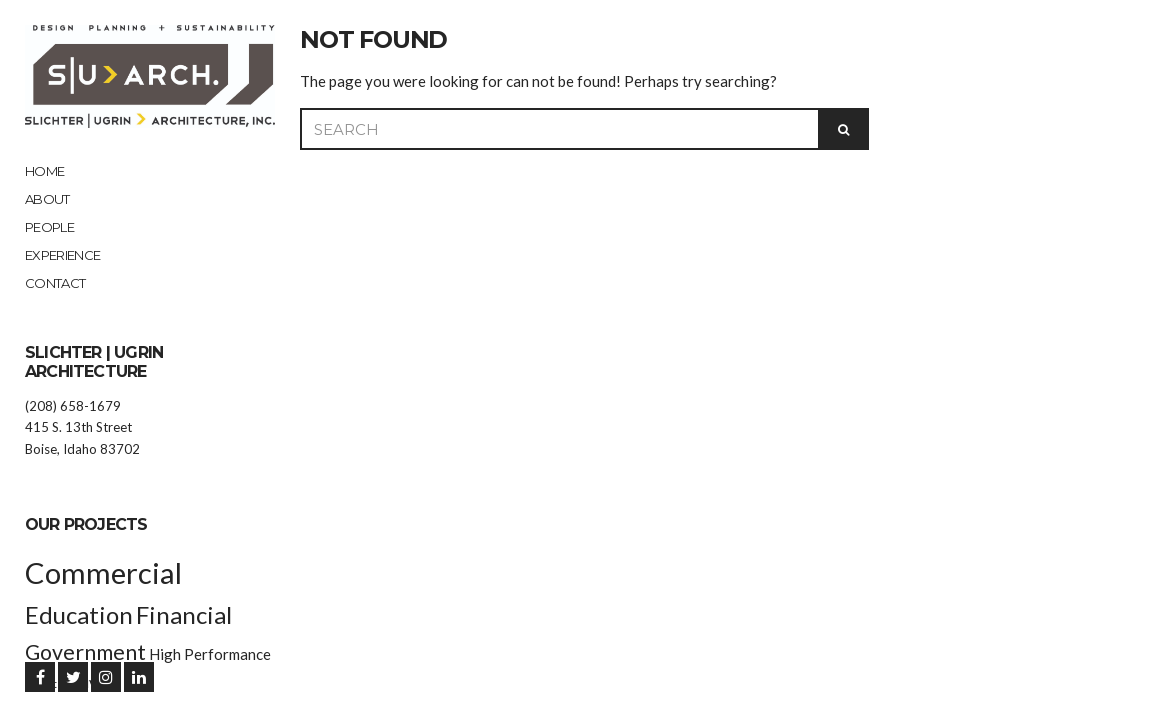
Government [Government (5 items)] (85, 652)
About (47, 199)
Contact (55, 283)
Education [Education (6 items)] (79, 614)
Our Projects (86, 524)
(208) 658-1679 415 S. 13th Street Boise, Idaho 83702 (82, 427)
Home (44, 171)
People (49, 227)
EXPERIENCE (63, 255)
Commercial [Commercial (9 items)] (103, 572)
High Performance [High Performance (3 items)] (210, 654)
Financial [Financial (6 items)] (184, 614)
